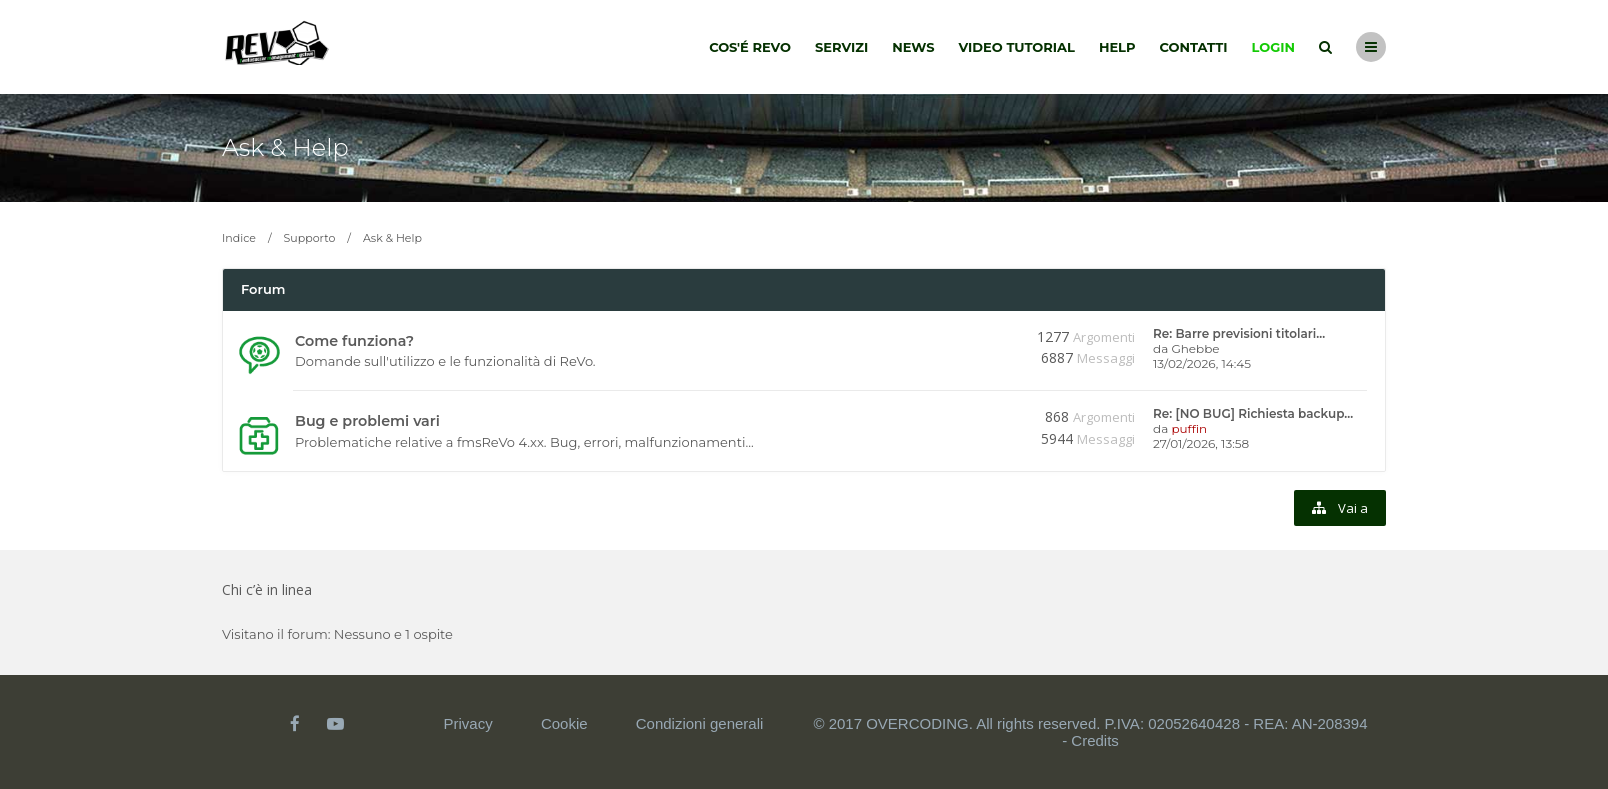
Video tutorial (1017, 47)
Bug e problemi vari (367, 421)
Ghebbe (1195, 348)
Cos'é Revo (750, 47)
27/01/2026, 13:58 (1201, 443)
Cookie (564, 723)
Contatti (1194, 47)
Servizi (841, 47)
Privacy (468, 723)
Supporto (310, 238)
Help (1117, 47)
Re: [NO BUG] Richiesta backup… (1253, 413)
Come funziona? (354, 341)
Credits (1095, 740)
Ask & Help (285, 147)
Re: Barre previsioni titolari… (1239, 333)
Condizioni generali (700, 723)
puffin (1189, 428)
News (913, 47)
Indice (239, 238)
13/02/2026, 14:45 (1202, 363)
